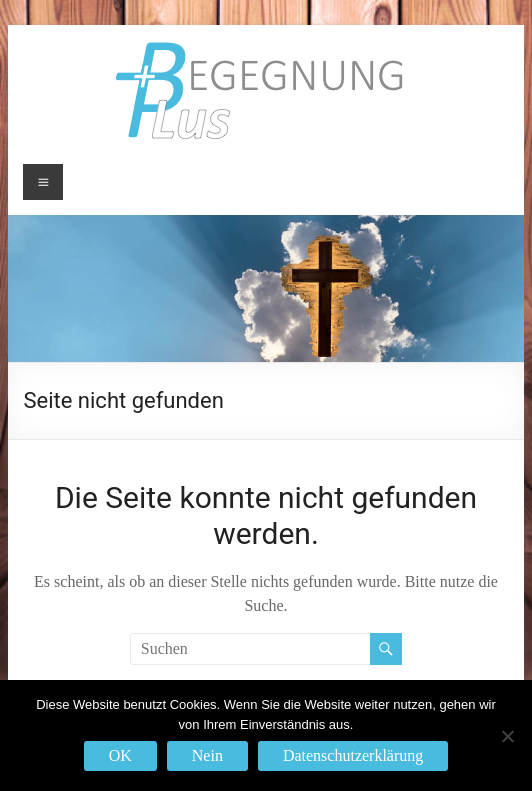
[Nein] (507, 736)
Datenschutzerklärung (353, 755)
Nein (207, 755)
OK (120, 755)
